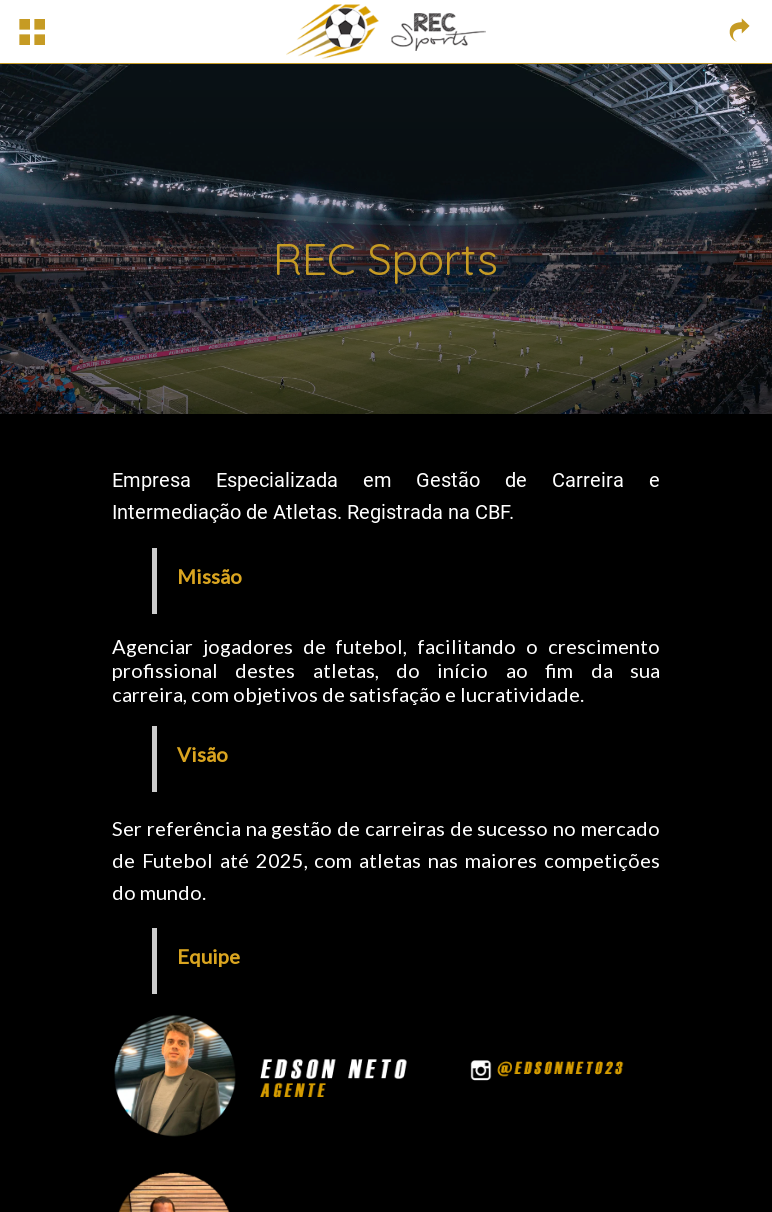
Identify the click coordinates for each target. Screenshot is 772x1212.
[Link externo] (740, 32)
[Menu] (32, 32)
